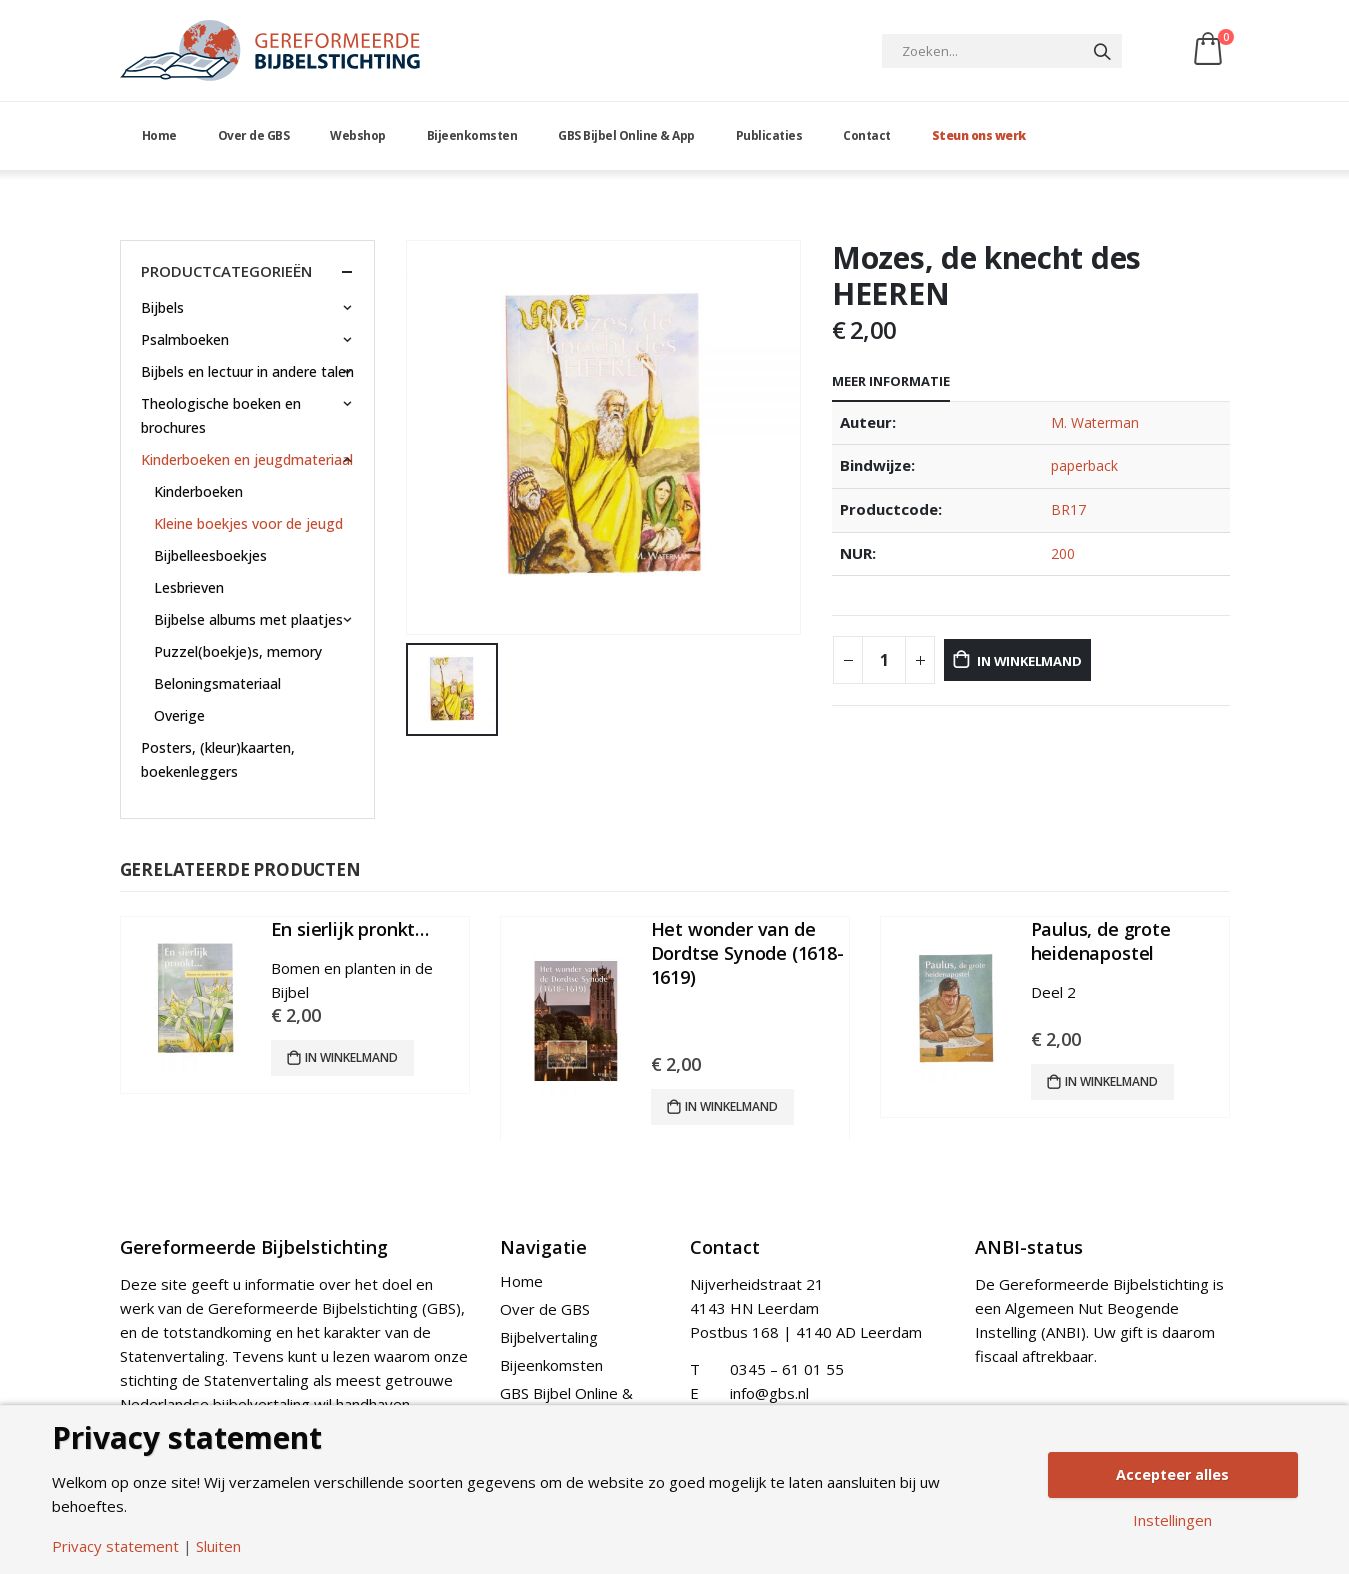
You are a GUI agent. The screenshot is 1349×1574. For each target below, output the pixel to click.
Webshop (358, 135)
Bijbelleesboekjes (211, 555)
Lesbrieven (190, 587)
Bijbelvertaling (549, 1339)
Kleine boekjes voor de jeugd (249, 523)
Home (159, 135)
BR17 (1068, 509)
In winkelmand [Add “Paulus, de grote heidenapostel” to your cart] (1111, 1081)
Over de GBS (254, 135)
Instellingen (1172, 1522)
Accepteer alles (1173, 1474)
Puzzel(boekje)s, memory (239, 651)
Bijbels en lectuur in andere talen (247, 371)
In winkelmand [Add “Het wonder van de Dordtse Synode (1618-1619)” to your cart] (731, 1106)
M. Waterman (1095, 422)
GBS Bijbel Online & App (626, 135)
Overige (180, 715)
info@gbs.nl (769, 1395)
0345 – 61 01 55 (787, 1371)
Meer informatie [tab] (891, 381)
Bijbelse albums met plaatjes (249, 619)
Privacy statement (115, 1546)
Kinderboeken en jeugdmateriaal (247, 459)
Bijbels (162, 307)
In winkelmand (1059, 660)
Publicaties (769, 135)
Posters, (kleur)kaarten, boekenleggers (218, 759)
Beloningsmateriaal (218, 683)
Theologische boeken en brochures (221, 415)
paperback (1085, 465)
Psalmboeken (185, 339)
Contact (867, 135)
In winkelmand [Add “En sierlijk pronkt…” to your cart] (351, 1057)
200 (1063, 553)
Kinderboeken (199, 491)
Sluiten (218, 1546)
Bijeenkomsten (472, 135)
